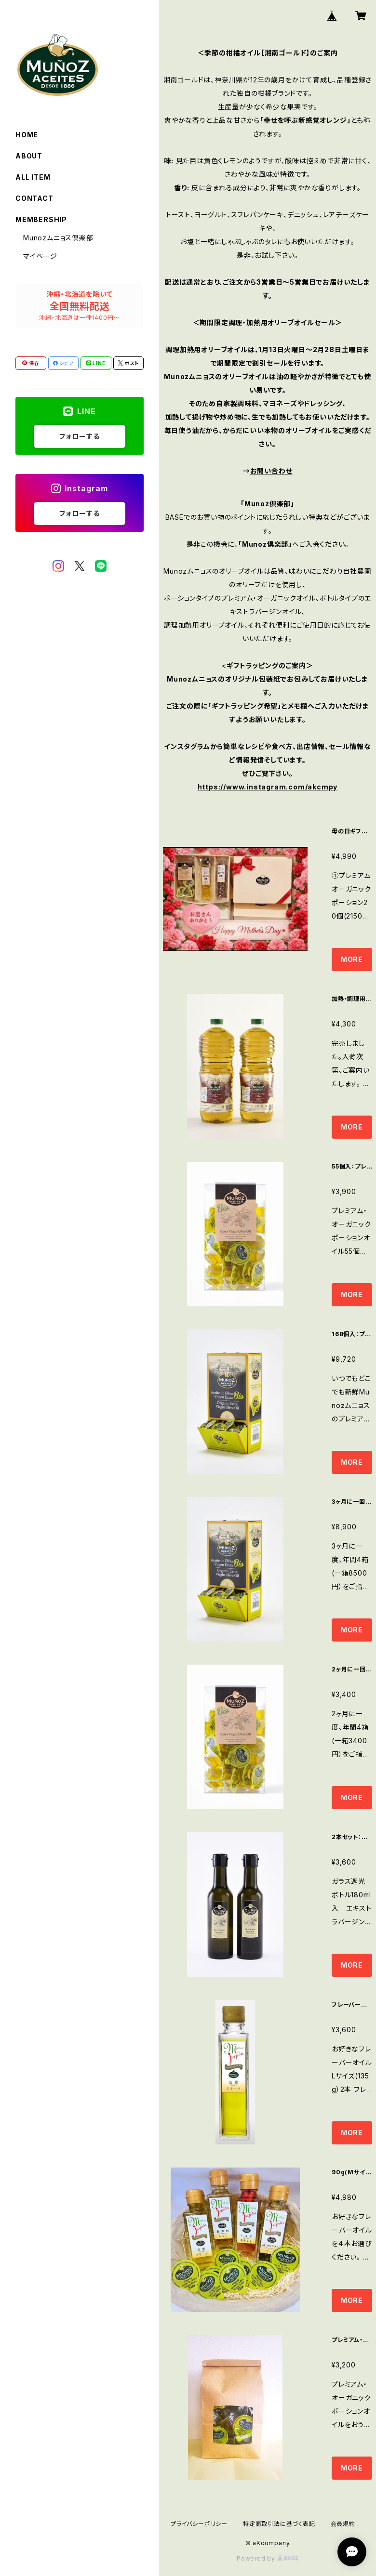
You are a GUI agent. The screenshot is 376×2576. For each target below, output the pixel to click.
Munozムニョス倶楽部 (58, 238)
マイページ (40, 256)
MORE (352, 959)
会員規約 (343, 2523)
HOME (26, 135)
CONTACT (34, 198)
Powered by (267, 2558)
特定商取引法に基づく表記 (279, 2523)
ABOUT (28, 156)
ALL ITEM (32, 177)
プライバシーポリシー (199, 2523)
